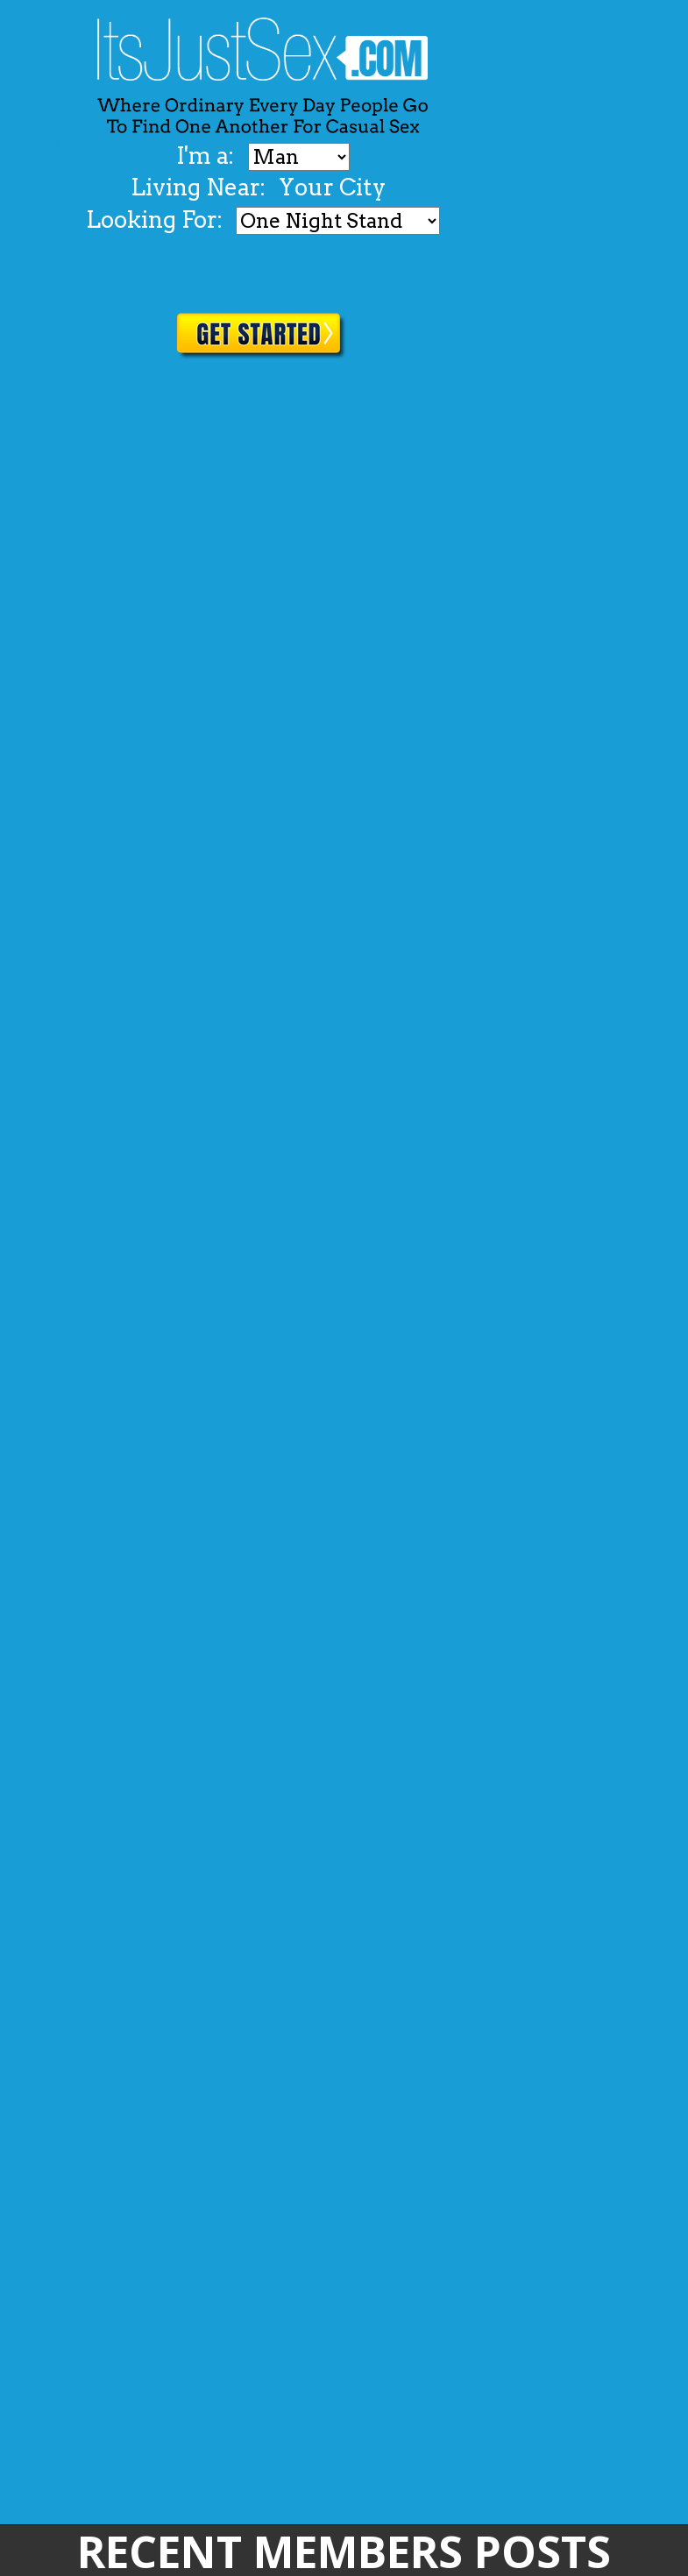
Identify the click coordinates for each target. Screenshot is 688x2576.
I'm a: (207, 155)
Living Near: (198, 187)
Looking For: (154, 219)
